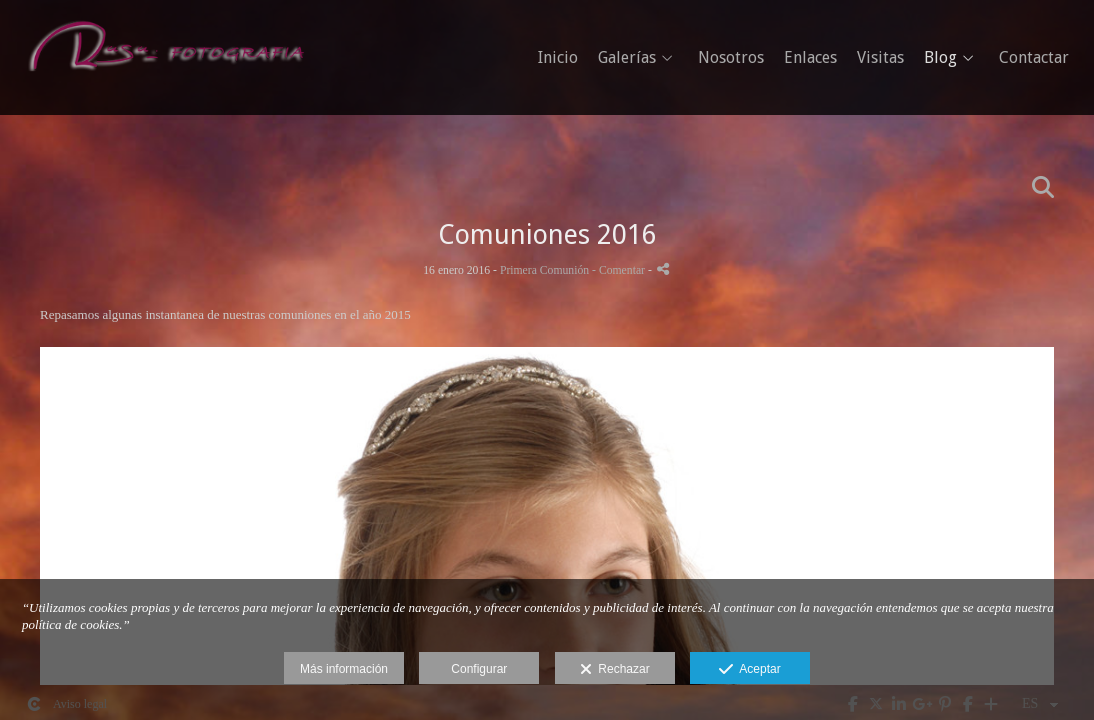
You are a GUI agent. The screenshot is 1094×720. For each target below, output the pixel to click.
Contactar (1034, 58)
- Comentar (620, 270)
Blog (940, 58)
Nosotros (731, 58)
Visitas (880, 58)
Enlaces (810, 58)
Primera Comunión (544, 270)
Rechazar (615, 670)
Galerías (627, 58)
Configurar (479, 669)
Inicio (558, 58)
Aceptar (749, 670)
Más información (344, 669)
